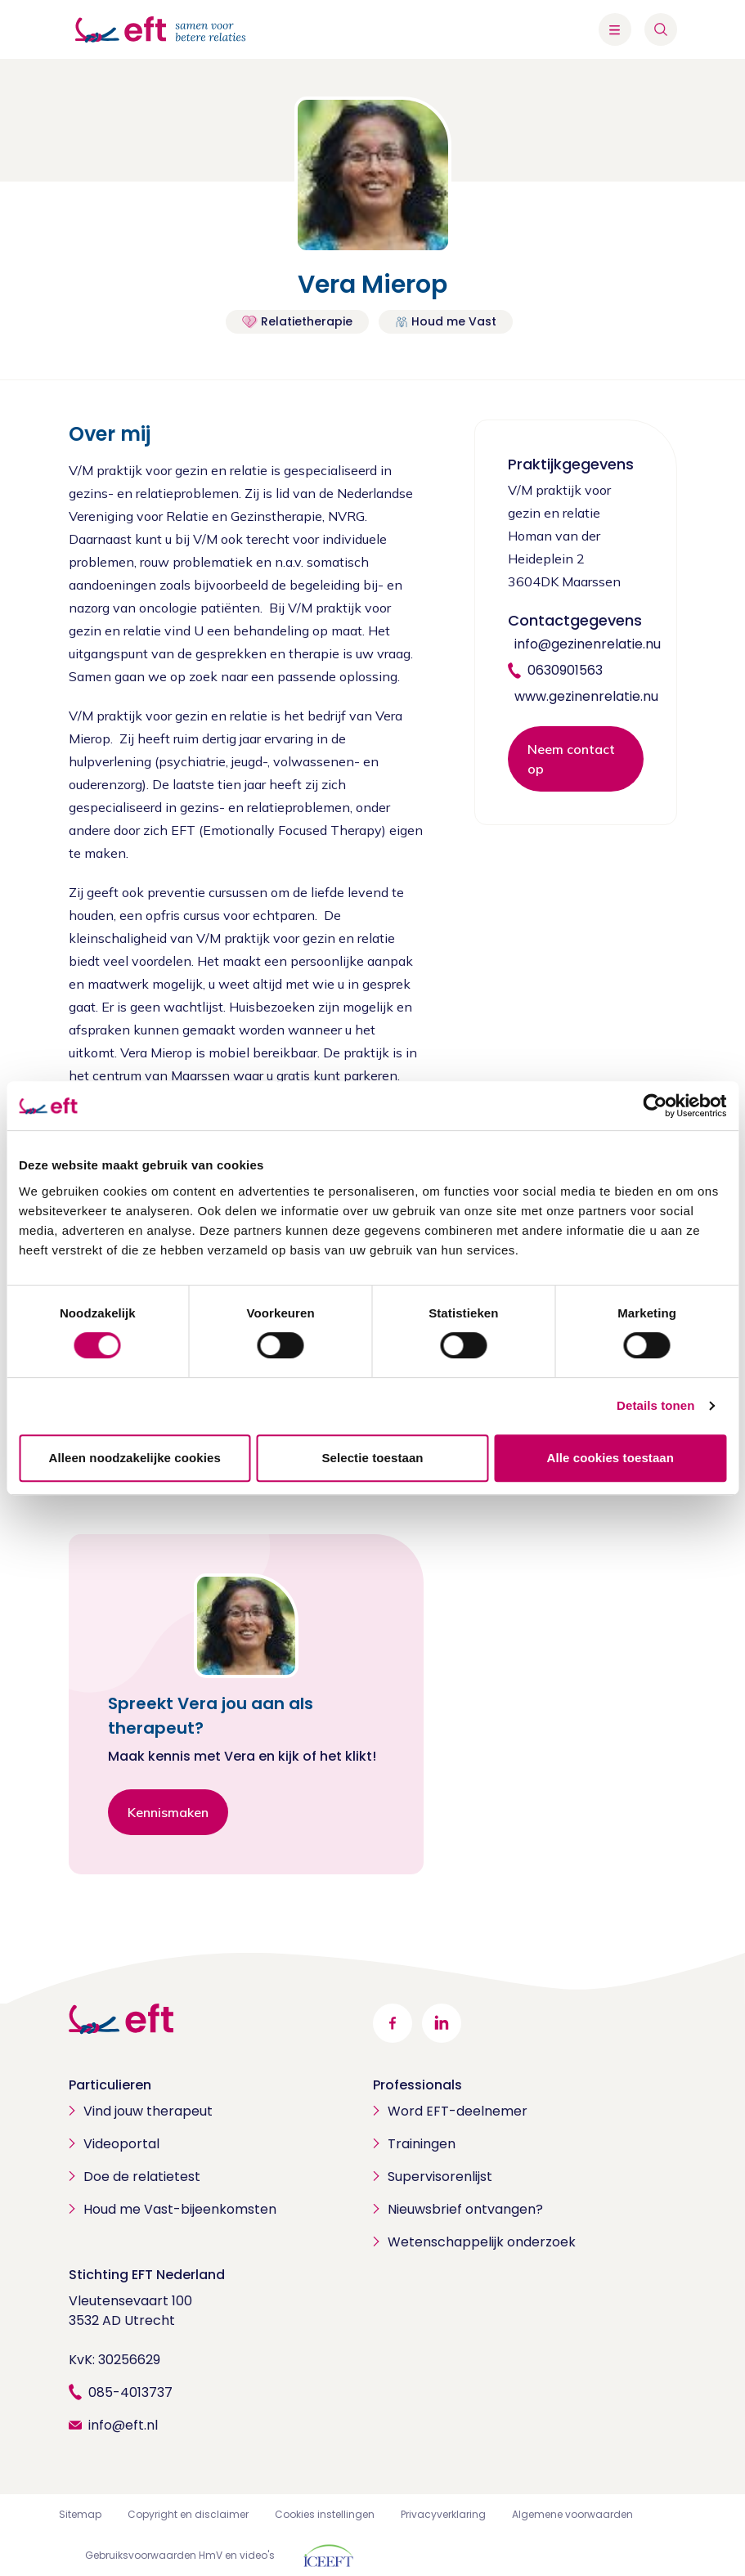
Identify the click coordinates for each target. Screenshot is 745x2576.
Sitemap (80, 2514)
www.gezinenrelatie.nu (586, 696)
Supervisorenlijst (440, 2176)
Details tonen (655, 1405)
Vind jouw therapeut (148, 2111)
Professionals (417, 2085)
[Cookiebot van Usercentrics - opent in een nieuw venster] (654, 1105)
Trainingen (422, 2143)
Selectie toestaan (372, 1458)
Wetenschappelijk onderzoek (482, 2242)
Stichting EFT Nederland (147, 2274)
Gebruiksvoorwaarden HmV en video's (180, 2555)
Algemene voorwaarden (572, 2514)
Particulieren (110, 2085)
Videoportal (121, 2143)
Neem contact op (571, 759)
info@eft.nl (123, 2425)
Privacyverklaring (443, 2514)
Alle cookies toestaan (611, 1458)
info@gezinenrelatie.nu (587, 644)
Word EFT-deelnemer (457, 2111)
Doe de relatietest (141, 2176)
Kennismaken (168, 1812)
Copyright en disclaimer (188, 2514)
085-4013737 (130, 2392)
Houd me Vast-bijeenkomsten (179, 2209)
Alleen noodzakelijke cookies (134, 1458)
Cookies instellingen (325, 2514)
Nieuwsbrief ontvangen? (465, 2209)
